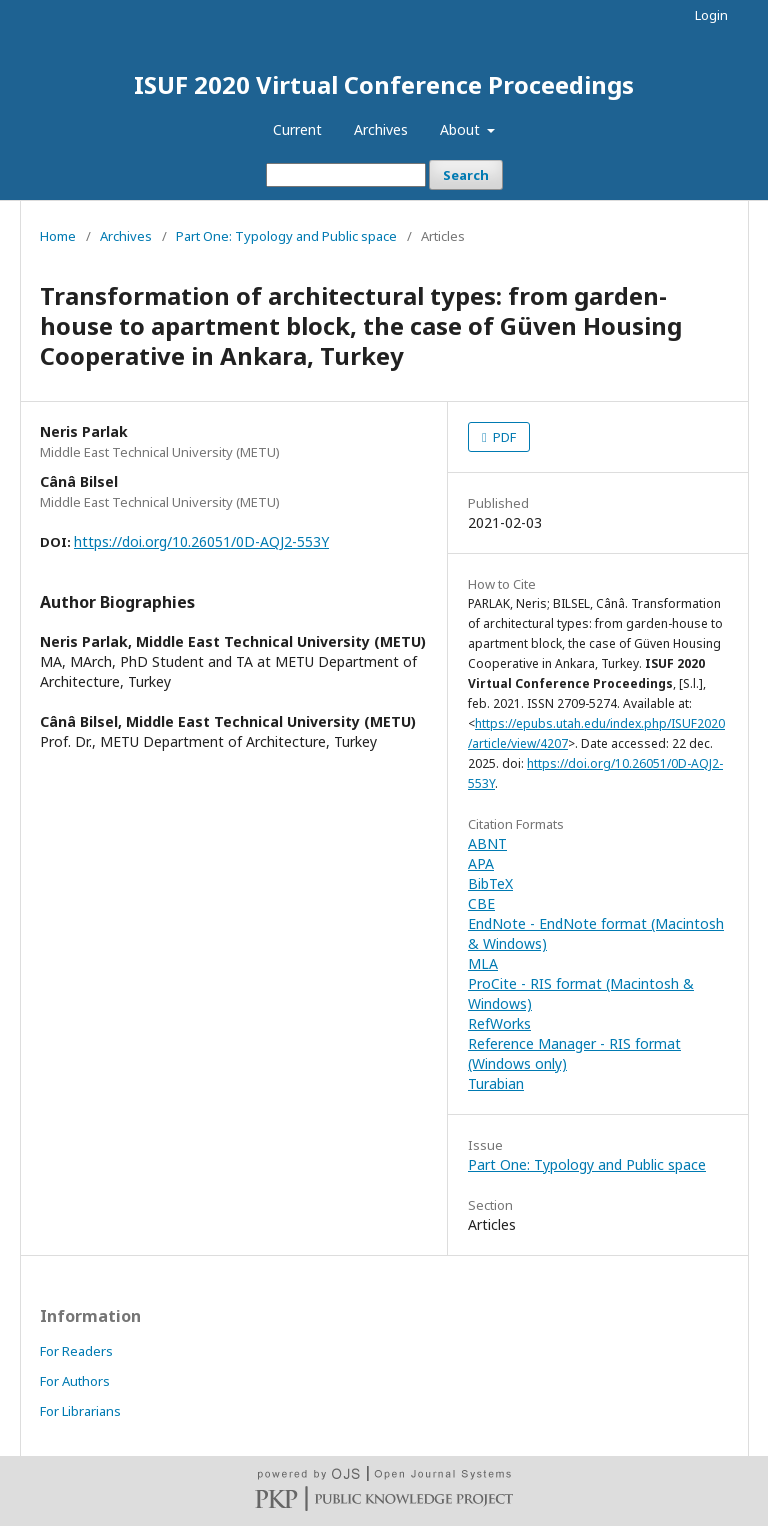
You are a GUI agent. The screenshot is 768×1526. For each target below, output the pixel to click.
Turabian (496, 1083)
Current (297, 129)
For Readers (76, 1351)
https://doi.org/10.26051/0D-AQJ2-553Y (201, 541)
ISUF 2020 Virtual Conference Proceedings (384, 84)
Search (466, 175)
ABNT (487, 843)
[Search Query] (346, 175)
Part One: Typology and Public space (286, 236)
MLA (483, 963)
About (462, 129)
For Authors (75, 1381)
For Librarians (80, 1411)
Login (711, 15)
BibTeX (490, 883)
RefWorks (499, 1023)
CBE (481, 903)
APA (481, 863)
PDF (503, 437)
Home (58, 236)
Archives (381, 129)
